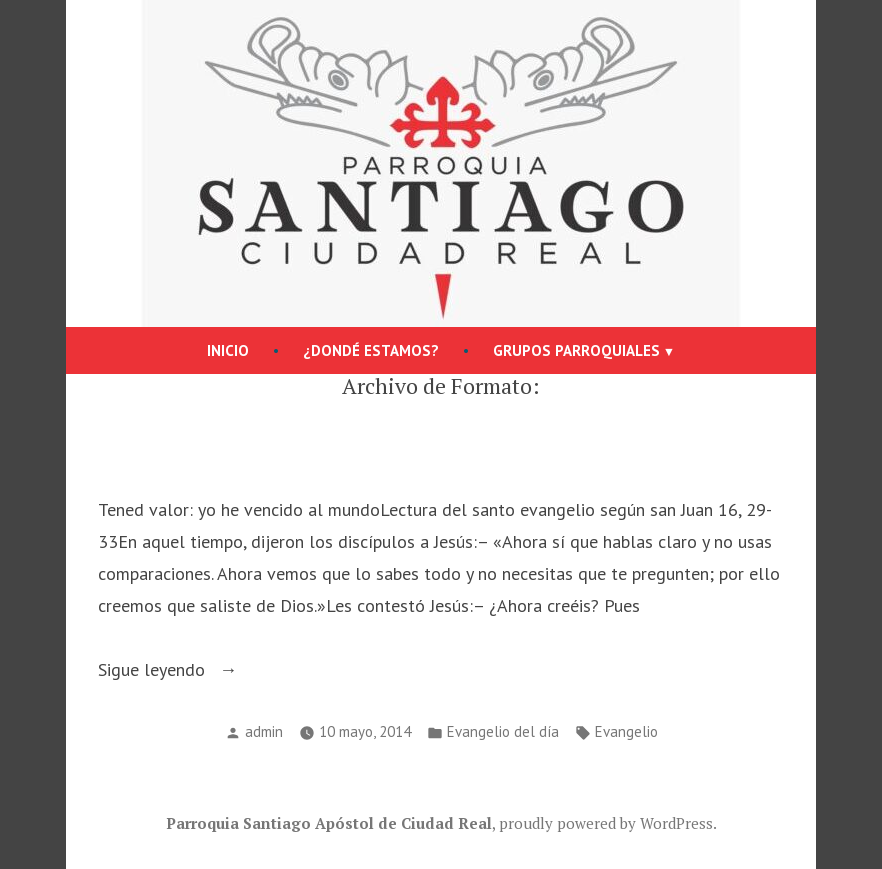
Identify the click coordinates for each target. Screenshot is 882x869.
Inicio (228, 350)
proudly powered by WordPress (606, 823)
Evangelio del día (503, 731)
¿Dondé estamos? (371, 350)
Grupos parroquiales (576, 350)
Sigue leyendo (196, 670)
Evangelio (626, 731)
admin (264, 731)
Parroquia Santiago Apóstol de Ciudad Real (329, 823)
